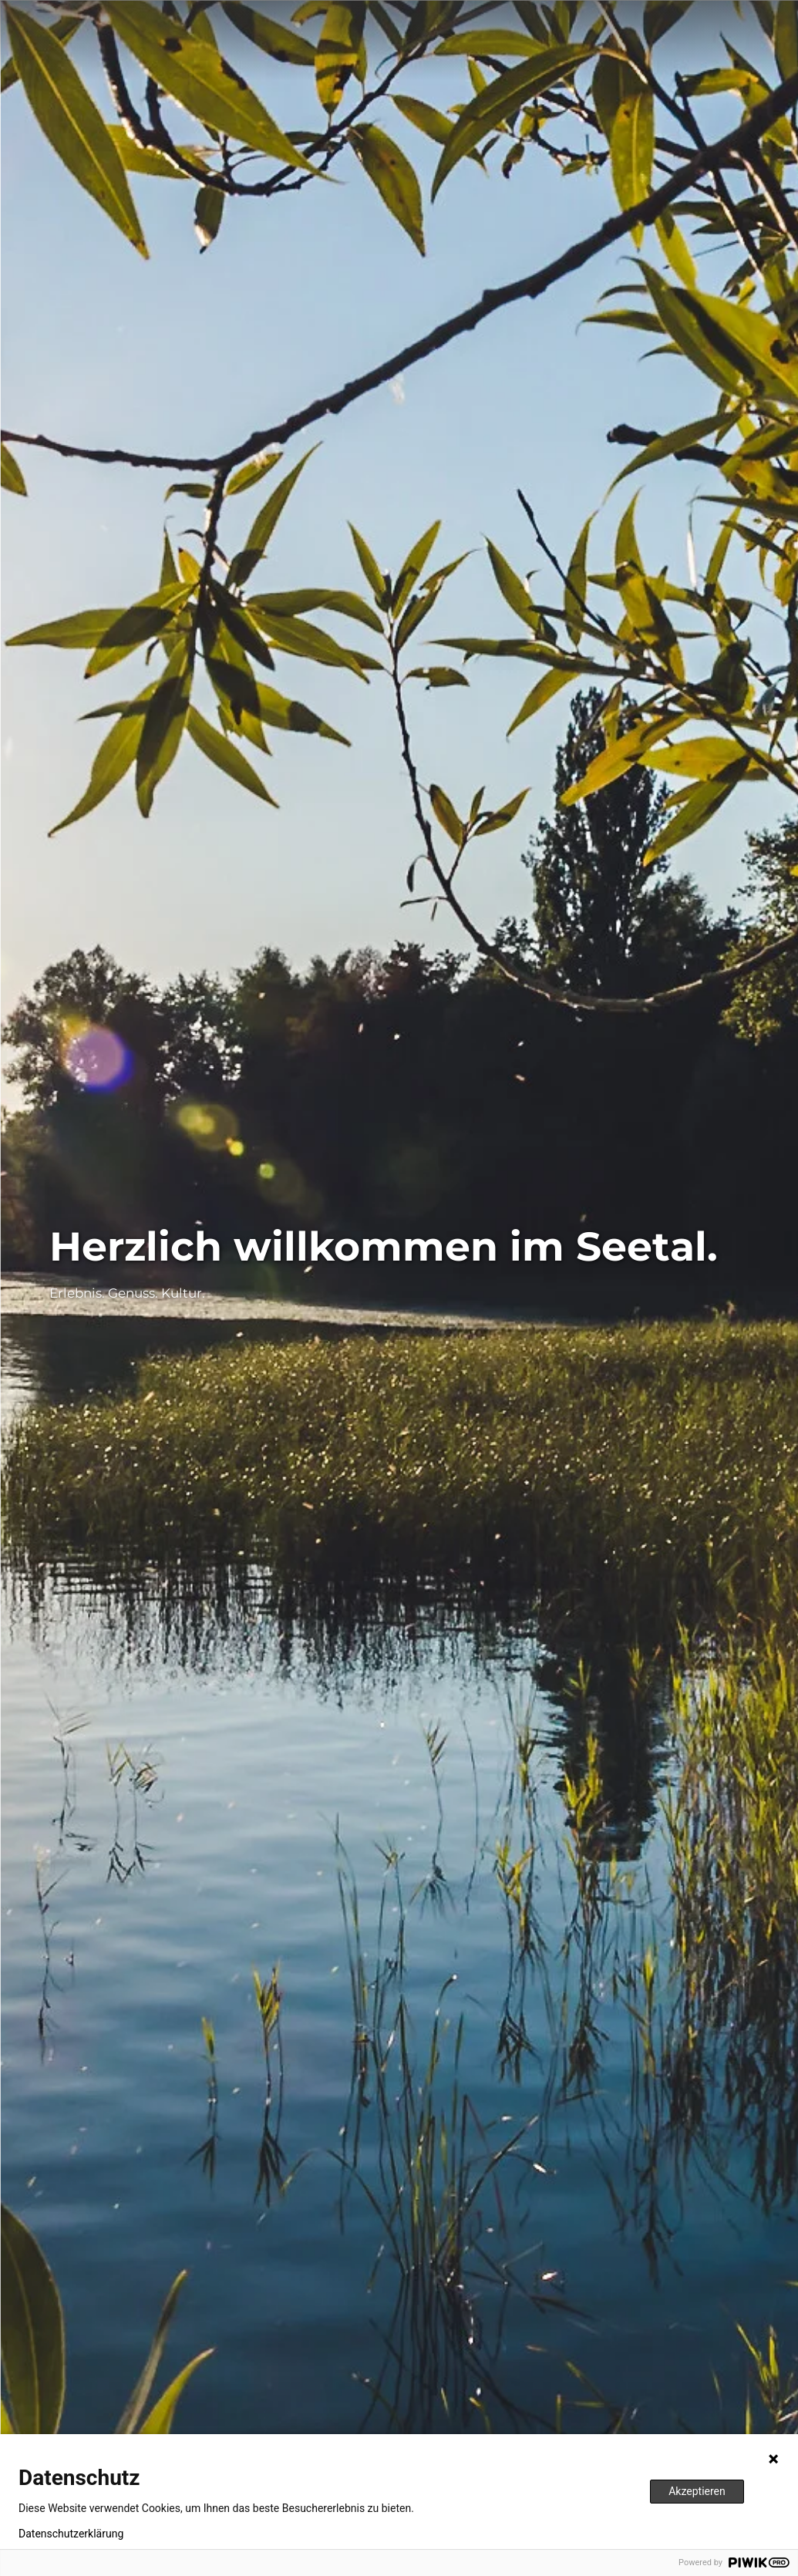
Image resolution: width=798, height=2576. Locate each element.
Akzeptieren (697, 2491)
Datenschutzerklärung (71, 2533)
